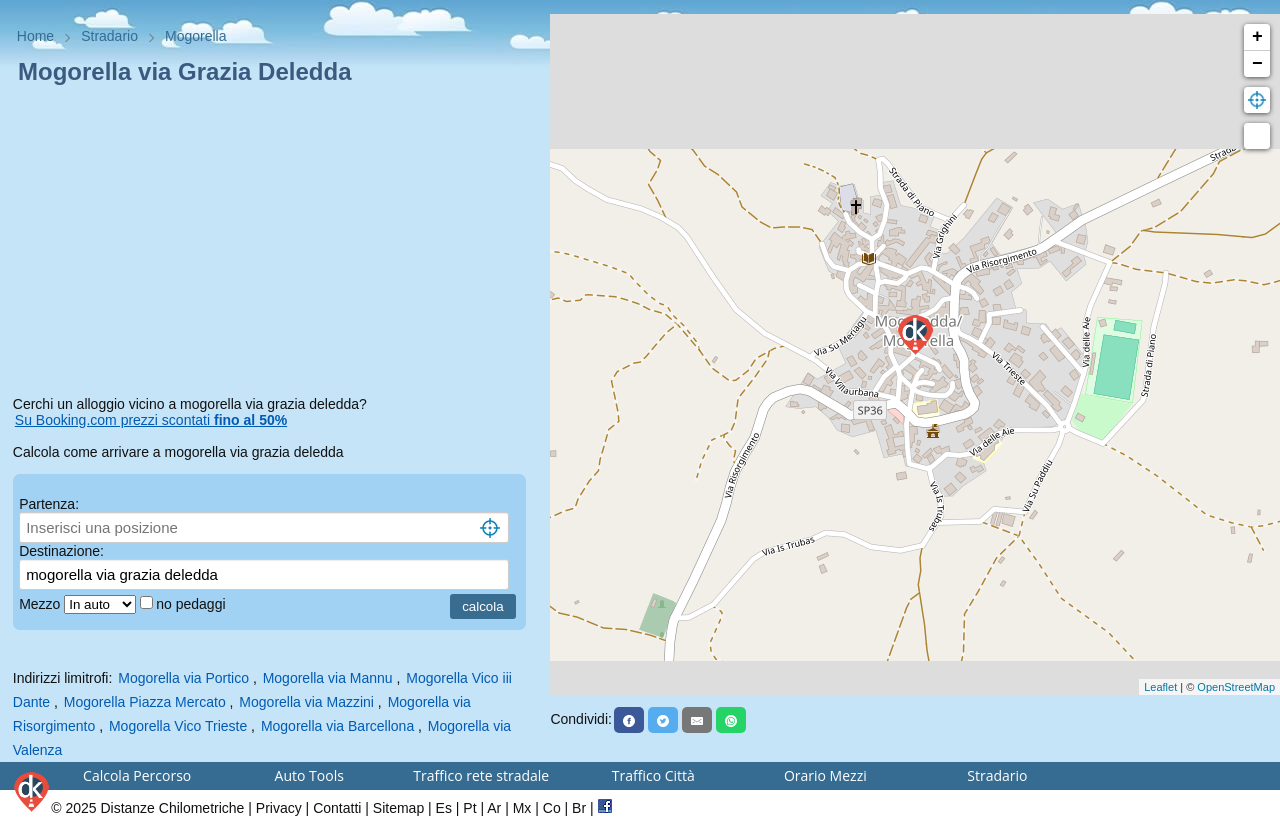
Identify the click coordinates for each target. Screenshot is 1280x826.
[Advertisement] (275, 244)
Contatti (337, 808)
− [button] (1257, 64)
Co (552, 808)
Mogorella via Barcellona (337, 726)
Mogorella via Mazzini (306, 702)
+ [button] (1257, 37)
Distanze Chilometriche (172, 808)
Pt (469, 808)
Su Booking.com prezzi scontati (151, 420)
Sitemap (398, 808)
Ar (494, 808)
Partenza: (49, 504)
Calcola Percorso (137, 775)
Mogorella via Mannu (328, 678)
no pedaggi (192, 604)
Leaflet (1160, 687)
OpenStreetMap (1236, 687)
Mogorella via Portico (183, 678)
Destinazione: (61, 551)
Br (579, 808)
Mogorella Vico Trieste (178, 726)
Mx (522, 808)
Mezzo (41, 604)
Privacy (279, 808)
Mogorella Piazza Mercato (145, 702)
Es (444, 808)
